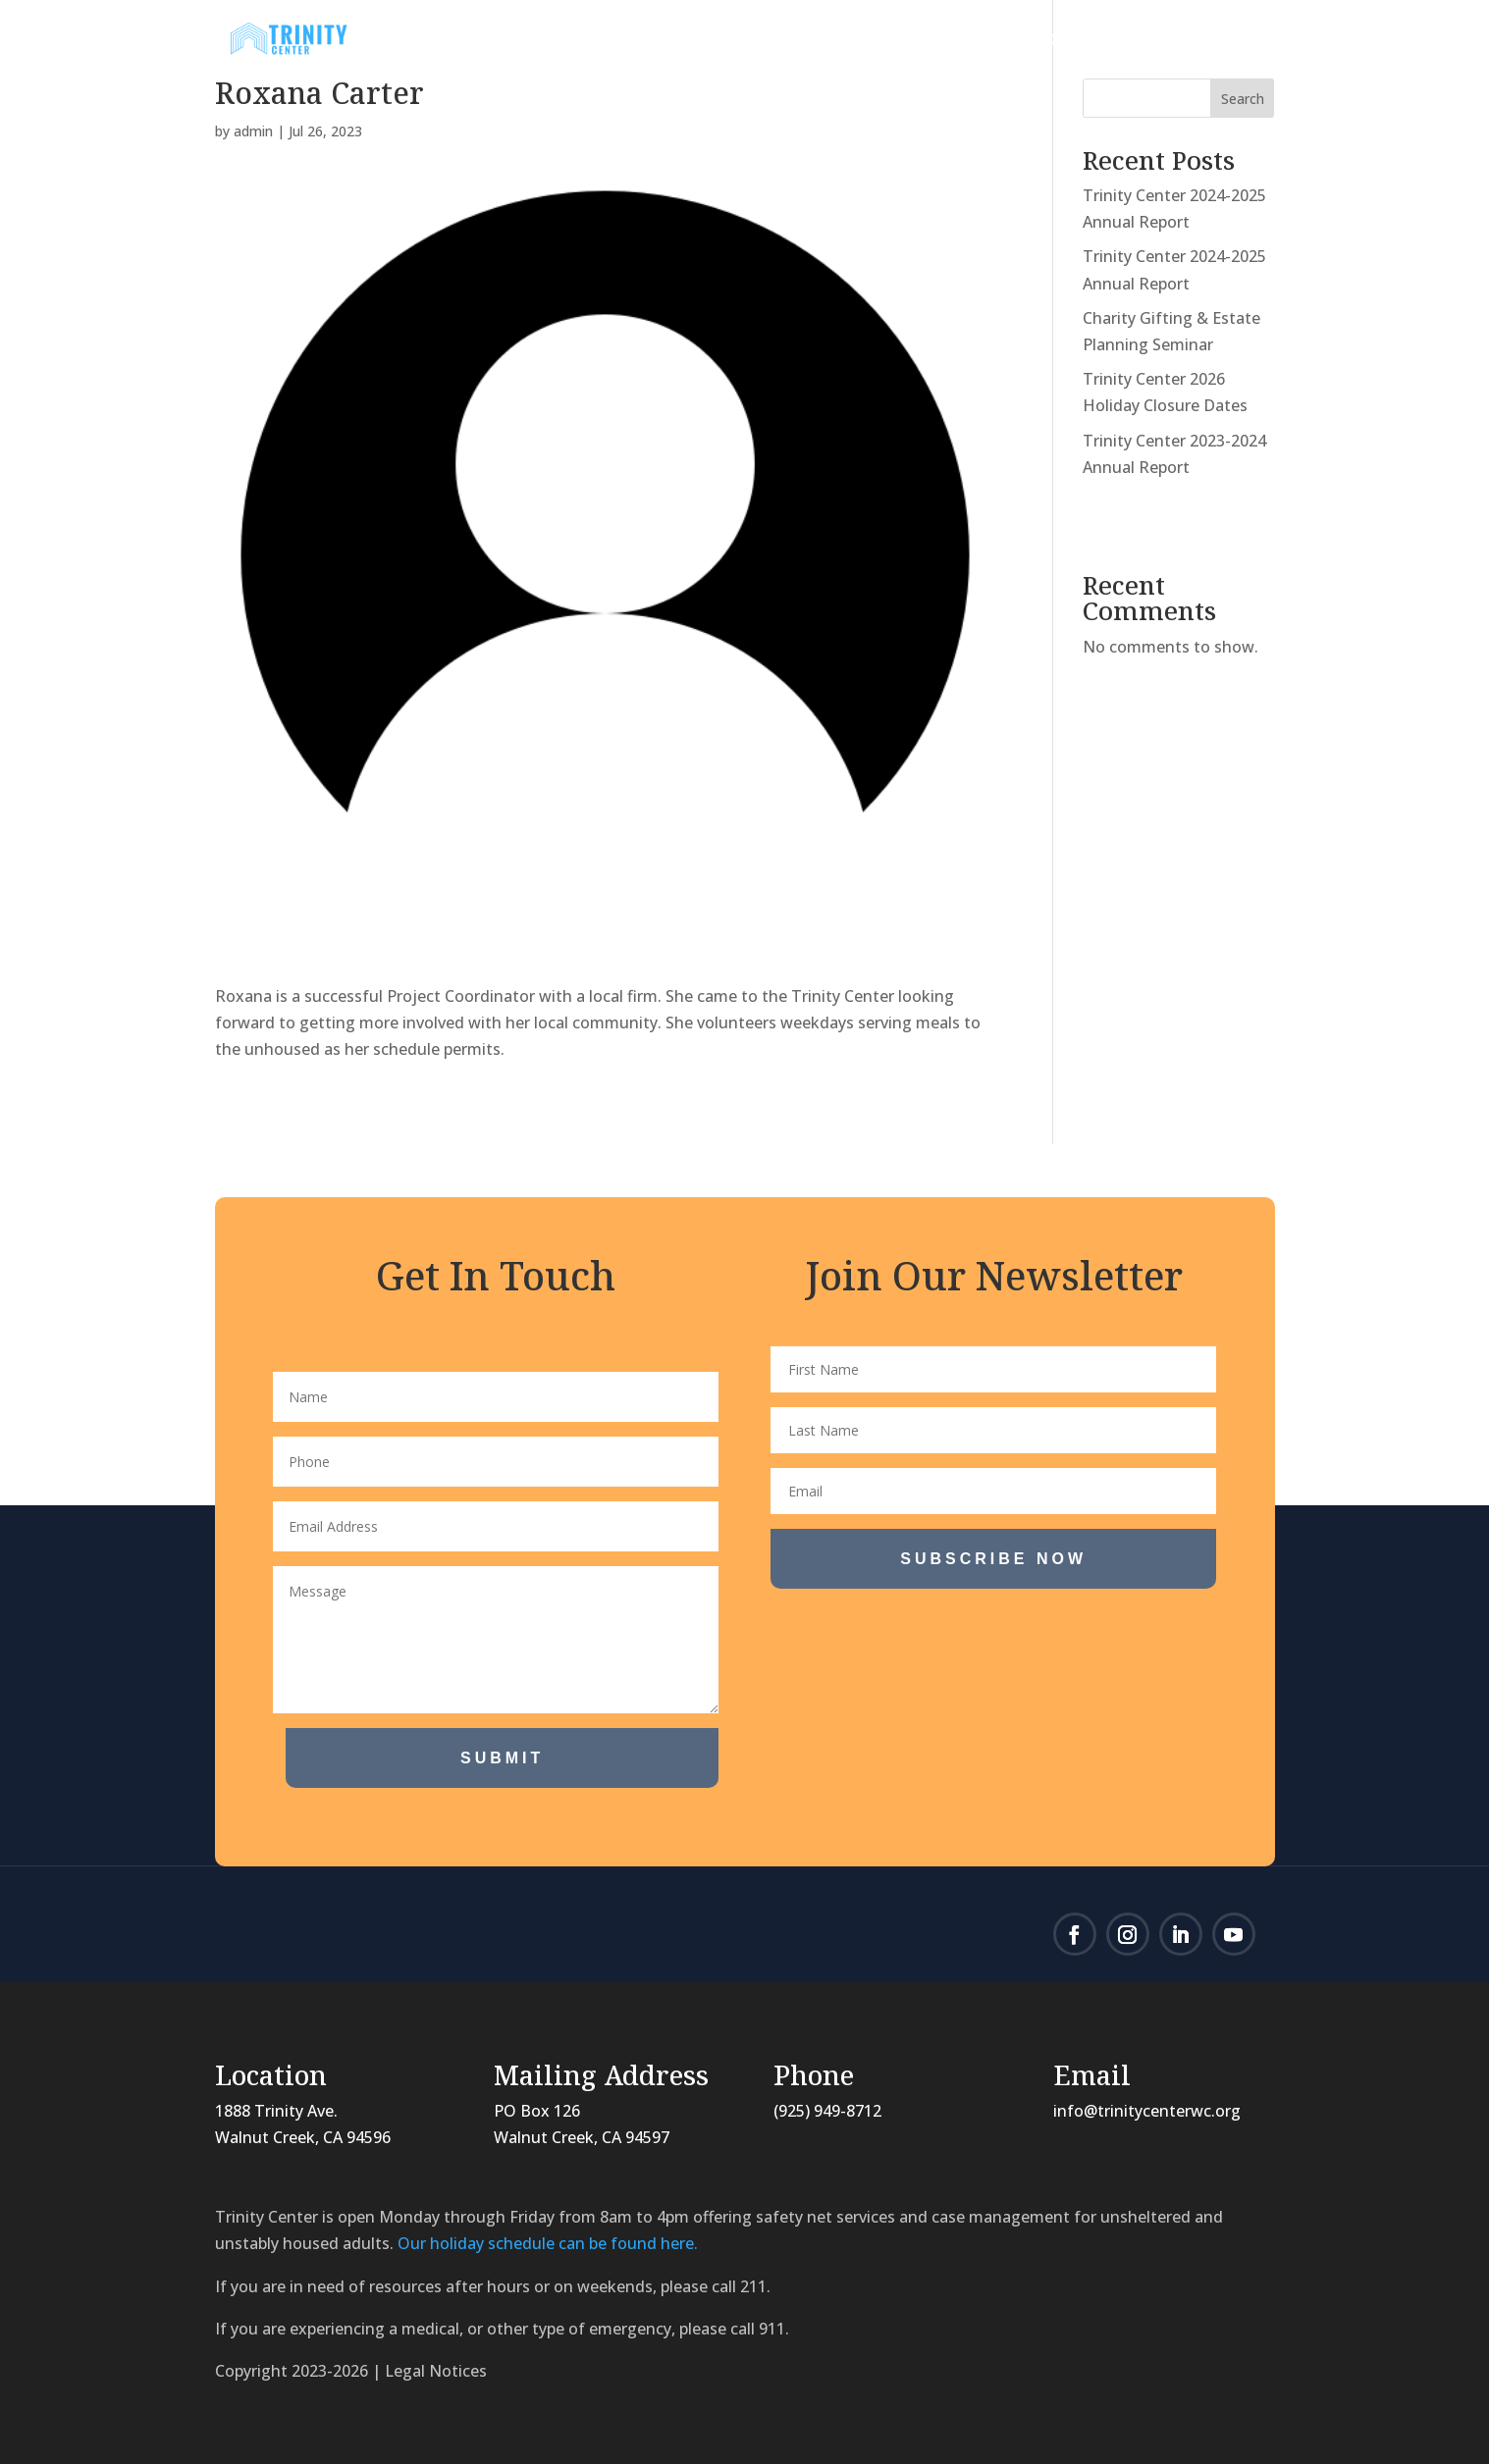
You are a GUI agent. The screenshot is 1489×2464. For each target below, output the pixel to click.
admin (253, 131)
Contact (1196, 41)
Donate (1078, 41)
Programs (838, 41)
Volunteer (974, 41)
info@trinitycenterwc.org (1147, 2111)
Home (530, 41)
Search (1242, 98)
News (727, 41)
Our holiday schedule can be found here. (548, 2243)
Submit (502, 1758)
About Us (619, 41)
